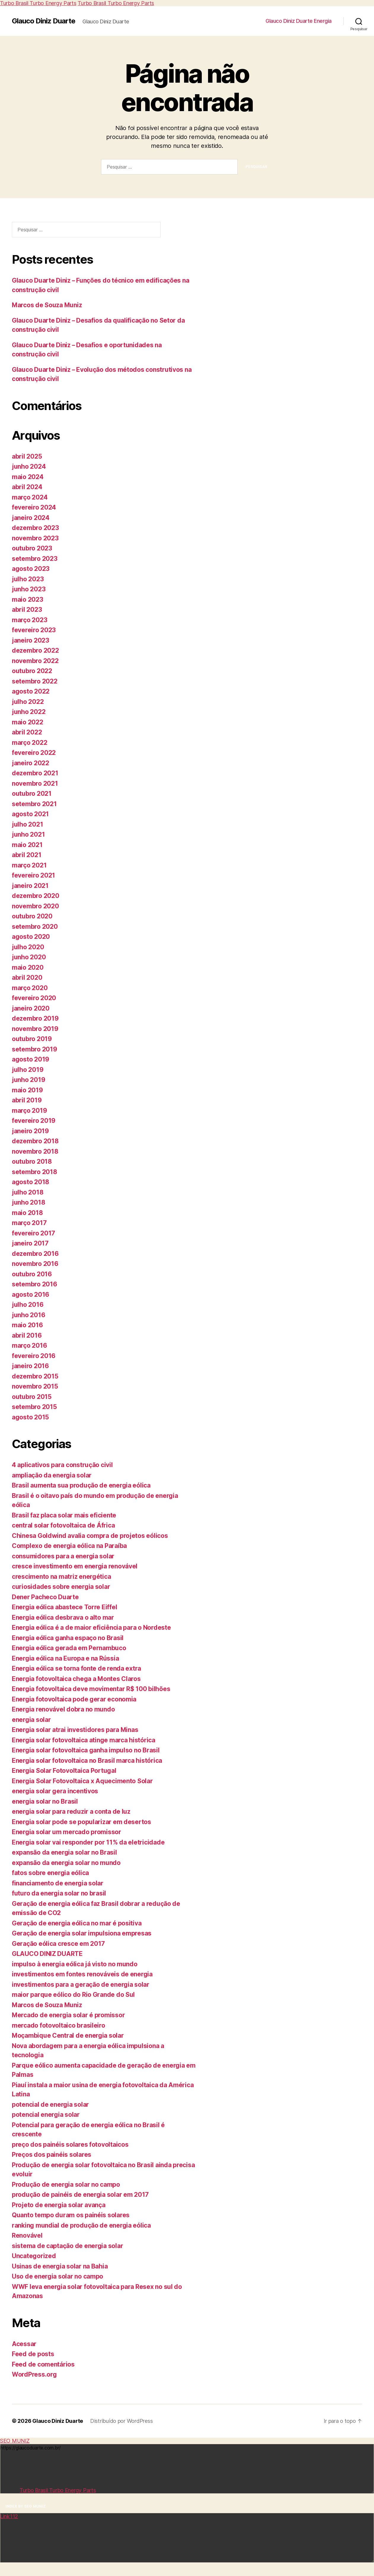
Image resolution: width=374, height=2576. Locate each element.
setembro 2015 (34, 1407)
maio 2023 (27, 599)
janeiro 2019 (30, 1131)
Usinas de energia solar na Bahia (60, 2266)
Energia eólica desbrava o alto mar (63, 1617)
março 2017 (29, 1223)
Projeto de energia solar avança (59, 2205)
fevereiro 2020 (34, 998)
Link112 (9, 2490)
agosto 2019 (30, 1059)
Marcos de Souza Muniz (47, 305)
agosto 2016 (30, 1294)
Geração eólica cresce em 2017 (58, 1943)
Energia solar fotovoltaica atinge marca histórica (83, 1740)
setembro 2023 (34, 558)
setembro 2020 (35, 926)
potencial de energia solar (50, 2104)
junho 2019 (28, 1079)
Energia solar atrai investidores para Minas (75, 1729)
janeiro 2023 (30, 640)
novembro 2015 (35, 1386)
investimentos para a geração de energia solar (80, 1984)
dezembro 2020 (35, 895)
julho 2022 (28, 701)
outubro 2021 (32, 793)
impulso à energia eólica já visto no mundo (75, 1964)
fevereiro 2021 (33, 875)
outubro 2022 (32, 671)
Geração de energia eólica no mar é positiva (76, 1923)
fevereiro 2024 (34, 507)
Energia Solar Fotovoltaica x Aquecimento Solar (82, 1781)
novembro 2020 (35, 906)
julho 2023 (28, 579)
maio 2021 (27, 844)
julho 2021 (27, 824)
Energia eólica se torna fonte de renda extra (76, 1668)
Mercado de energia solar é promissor (68, 2015)
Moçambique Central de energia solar (68, 2035)
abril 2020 (27, 977)
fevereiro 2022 (34, 752)
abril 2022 (27, 732)
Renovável (27, 2235)
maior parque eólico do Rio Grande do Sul (73, 1994)
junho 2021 (28, 834)
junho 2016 (28, 1315)
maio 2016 (27, 1325)
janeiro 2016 (30, 1366)
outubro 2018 (32, 1161)
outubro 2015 (32, 1396)
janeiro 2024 (30, 517)
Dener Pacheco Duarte (45, 1597)
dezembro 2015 (35, 1376)
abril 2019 (26, 1100)
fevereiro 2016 (33, 1356)
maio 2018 (27, 1212)
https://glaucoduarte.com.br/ (187, 2469)
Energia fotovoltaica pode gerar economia (74, 1699)
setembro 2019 (34, 1049)
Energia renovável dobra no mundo (63, 1709)
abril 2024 (27, 487)
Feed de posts (33, 2354)
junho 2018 (28, 1202)
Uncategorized (34, 2256)
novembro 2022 (35, 661)
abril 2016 (26, 1335)
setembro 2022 (34, 681)
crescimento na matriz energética (61, 1576)
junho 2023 (28, 589)
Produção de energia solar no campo (66, 2184)
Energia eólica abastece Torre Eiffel (64, 1607)
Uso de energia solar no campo (57, 2276)
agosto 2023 (30, 568)
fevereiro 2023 (34, 630)
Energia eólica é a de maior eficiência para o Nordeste (91, 1627)
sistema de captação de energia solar (67, 2246)
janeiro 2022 (30, 763)
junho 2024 (29, 466)
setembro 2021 (34, 804)
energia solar (31, 1719)
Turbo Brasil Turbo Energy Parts (38, 3)
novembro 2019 (35, 1028)
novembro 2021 (35, 783)
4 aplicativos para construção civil (62, 1465)
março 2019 (29, 1110)
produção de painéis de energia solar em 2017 (80, 2194)
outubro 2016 (32, 1274)
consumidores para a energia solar (63, 1556)
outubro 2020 (32, 916)
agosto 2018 (30, 1182)
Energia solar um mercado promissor (66, 1832)
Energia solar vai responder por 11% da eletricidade (88, 1842)
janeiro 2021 (30, 885)
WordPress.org (34, 2374)
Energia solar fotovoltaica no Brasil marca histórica (87, 1760)
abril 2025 (27, 456)
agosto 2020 (31, 936)
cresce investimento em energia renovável (75, 1566)
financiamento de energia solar (57, 1883)
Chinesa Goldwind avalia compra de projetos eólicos (90, 1535)
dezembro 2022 (35, 650)
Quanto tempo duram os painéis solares (71, 2215)
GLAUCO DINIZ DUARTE (47, 1953)
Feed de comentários (43, 2364)
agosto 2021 (30, 814)
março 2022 (29, 742)
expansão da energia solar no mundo (66, 1862)
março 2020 (29, 988)
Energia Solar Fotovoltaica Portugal (64, 1770)
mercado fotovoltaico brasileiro (58, 2025)
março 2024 (29, 497)
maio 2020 (28, 967)
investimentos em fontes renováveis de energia (82, 1974)
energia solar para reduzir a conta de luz (71, 1811)
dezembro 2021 (35, 773)
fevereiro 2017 (33, 1233)
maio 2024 (28, 477)
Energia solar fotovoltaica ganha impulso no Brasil (86, 1750)
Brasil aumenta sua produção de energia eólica (81, 1485)
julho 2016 (27, 1304)
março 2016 (29, 1345)
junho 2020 (29, 957)
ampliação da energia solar (52, 1475)
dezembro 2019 (35, 1018)
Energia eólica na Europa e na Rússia (65, 1658)
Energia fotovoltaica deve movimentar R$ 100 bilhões (91, 1689)
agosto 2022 (30, 691)
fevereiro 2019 (33, 1120)
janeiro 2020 (30, 1008)
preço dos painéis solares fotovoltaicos (70, 2144)
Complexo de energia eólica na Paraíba (69, 1545)
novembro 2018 (35, 1151)
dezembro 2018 (35, 1141)
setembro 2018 (34, 1172)
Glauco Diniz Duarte (43, 21)
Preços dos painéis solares (51, 2154)
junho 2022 (28, 711)
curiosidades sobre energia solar (61, 1586)
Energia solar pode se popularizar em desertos (81, 1822)
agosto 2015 (30, 1417)
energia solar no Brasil (45, 1801)
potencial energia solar (46, 2114)
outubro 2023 (32, 548)
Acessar (24, 2344)
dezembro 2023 (35, 527)
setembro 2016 (34, 1284)
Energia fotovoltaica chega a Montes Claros (76, 1678)
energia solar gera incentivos (55, 1791)
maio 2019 (27, 1090)
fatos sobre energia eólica (50, 1873)
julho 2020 (28, 947)
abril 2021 (26, 855)
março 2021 (29, 865)
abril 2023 (27, 609)
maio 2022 (27, 722)
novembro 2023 (35, 538)
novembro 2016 (35, 1263)
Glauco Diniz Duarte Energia (299, 21)
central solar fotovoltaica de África (63, 1525)
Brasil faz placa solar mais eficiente (64, 1515)
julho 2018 (27, 1192)
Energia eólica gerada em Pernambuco (69, 1648)
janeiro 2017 (30, 1243)
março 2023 (29, 620)
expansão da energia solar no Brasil (64, 1852)
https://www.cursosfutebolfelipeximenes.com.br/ (187, 2538)
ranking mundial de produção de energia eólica (81, 2225)
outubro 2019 (32, 1039)
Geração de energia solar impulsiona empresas (81, 1933)
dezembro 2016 (35, 1253)
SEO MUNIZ (15, 2441)
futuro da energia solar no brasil (59, 1893)
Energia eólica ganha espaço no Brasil (68, 1638)
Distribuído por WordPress (121, 2421)
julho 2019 (27, 1069)
